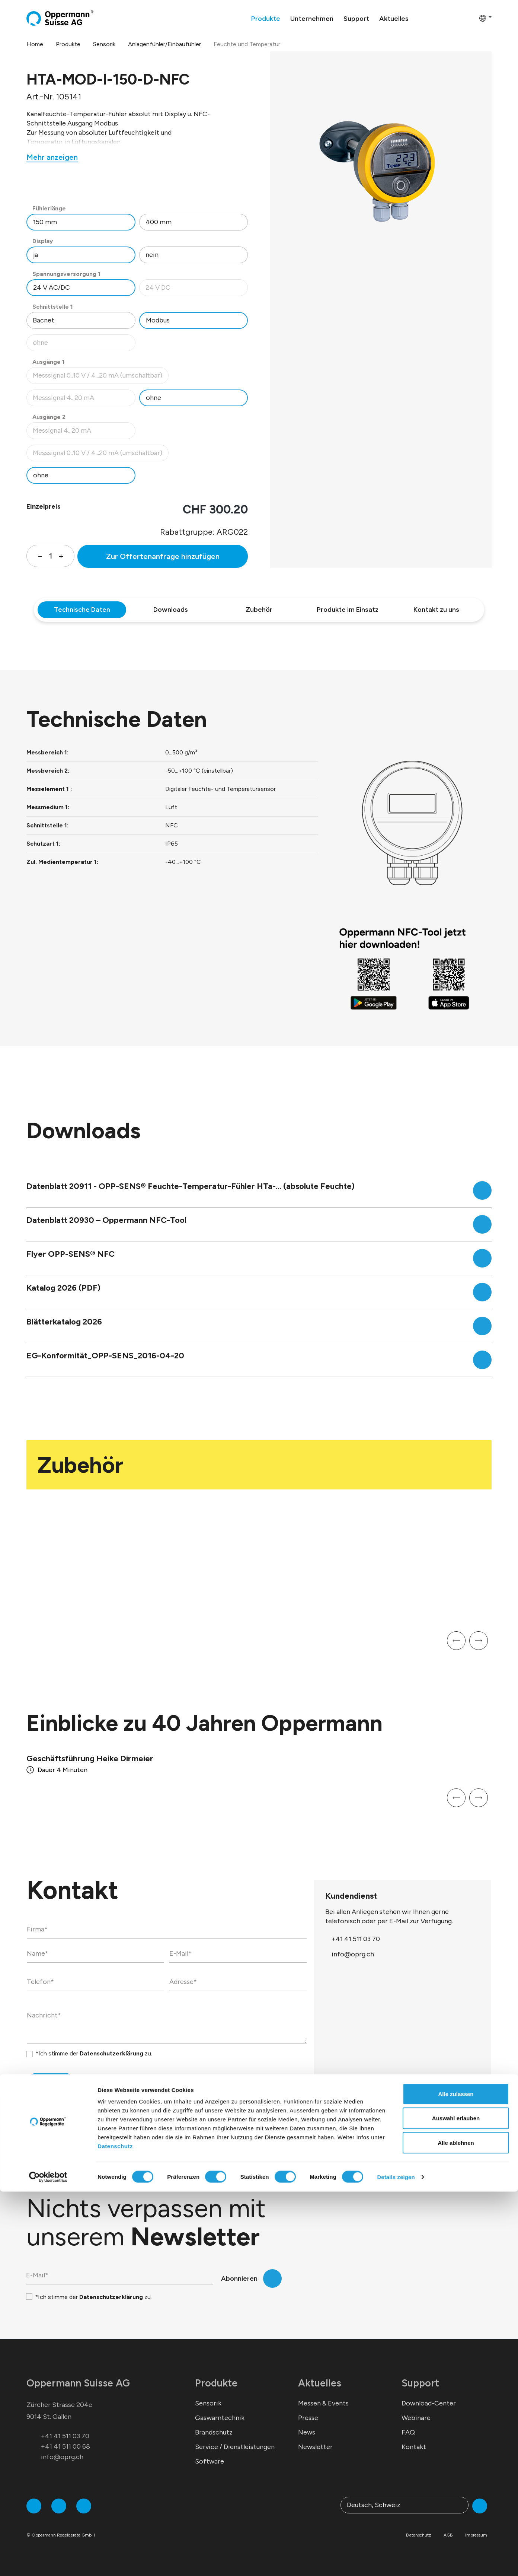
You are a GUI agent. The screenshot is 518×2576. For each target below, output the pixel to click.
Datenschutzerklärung (111, 2053)
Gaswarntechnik (219, 2418)
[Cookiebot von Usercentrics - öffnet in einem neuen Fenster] (48, 2561)
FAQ (408, 2432)
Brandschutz (214, 2432)
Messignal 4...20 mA (83, 432)
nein (152, 255)
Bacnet (43, 320)
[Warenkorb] (471, 17)
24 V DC (196, 289)
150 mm (45, 222)
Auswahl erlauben (456, 2503)
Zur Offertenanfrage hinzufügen (163, 556)
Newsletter (315, 2447)
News (306, 2432)
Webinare (416, 2418)
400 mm (159, 222)
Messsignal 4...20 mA (83, 400)
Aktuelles (319, 2383)
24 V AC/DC (51, 287)
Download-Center (429, 2403)
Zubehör (259, 609)
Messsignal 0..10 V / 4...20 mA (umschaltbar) (97, 377)
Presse (308, 2418)
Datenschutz (115, 2530)
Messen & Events (323, 2403)
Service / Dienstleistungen (235, 2447)
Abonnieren (239, 2278)
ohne (83, 344)
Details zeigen (396, 2561)
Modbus (158, 320)
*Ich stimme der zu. (93, 2053)
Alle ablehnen (456, 2527)
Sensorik (208, 2403)
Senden (39, 2085)
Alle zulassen (455, 2478)
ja (35, 255)
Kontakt (414, 2447)
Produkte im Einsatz (347, 609)
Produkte (216, 2383)
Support (420, 2383)
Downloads (170, 609)
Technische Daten (82, 609)
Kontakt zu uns (436, 609)
